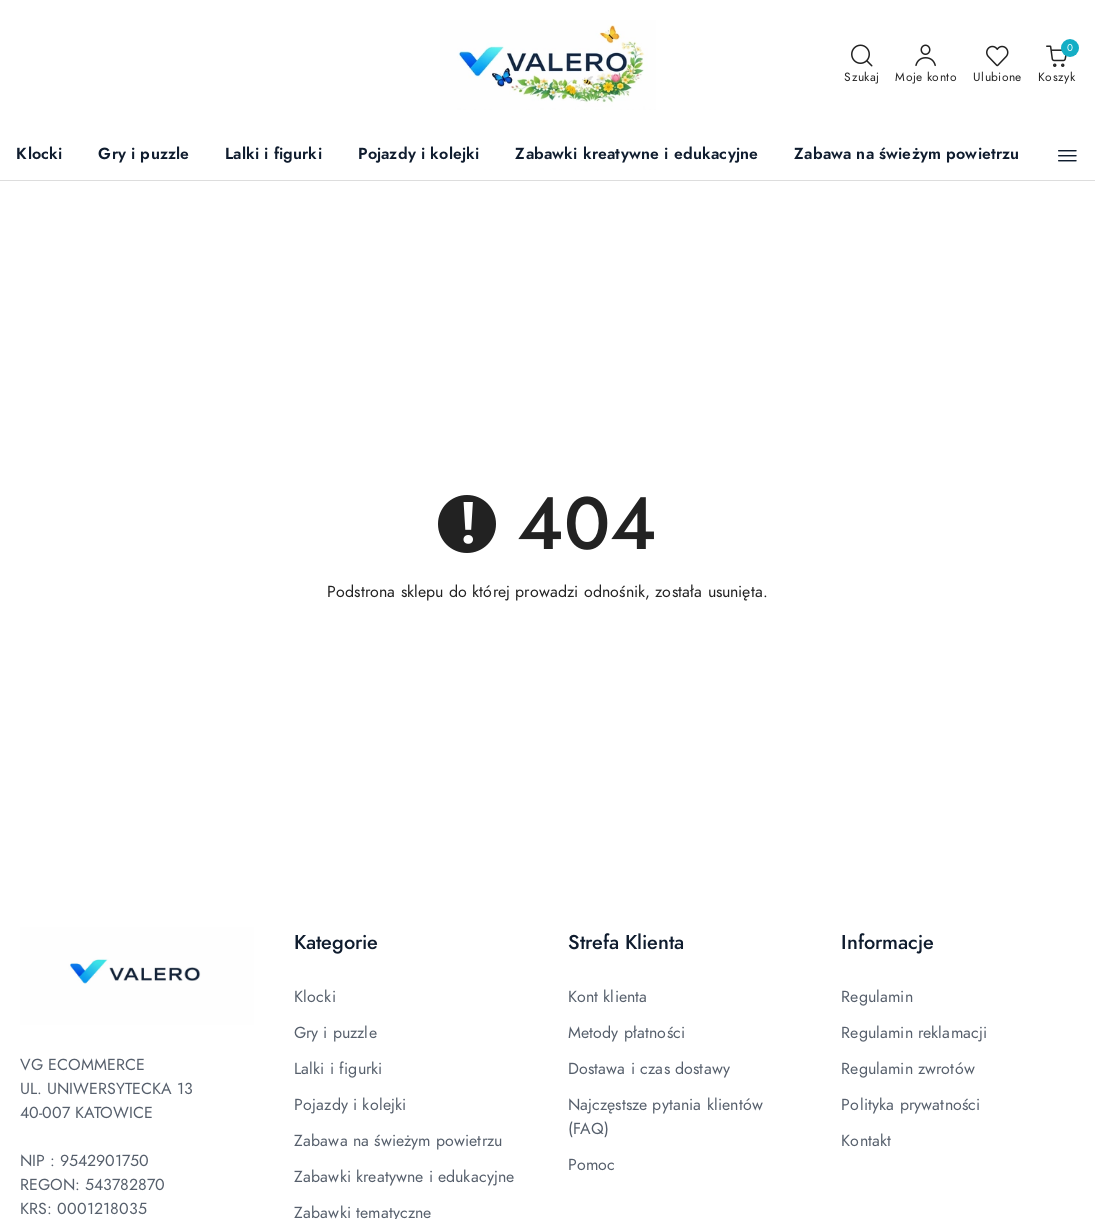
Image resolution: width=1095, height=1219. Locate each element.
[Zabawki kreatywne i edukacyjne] (636, 155)
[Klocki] (39, 155)
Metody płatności (627, 1033)
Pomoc (592, 1165)
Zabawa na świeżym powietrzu (398, 1141)
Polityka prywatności (910, 1105)
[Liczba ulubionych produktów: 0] (997, 65)
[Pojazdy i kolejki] (419, 155)
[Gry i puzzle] (143, 155)
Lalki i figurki (338, 1069)
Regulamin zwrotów (908, 1069)
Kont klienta (608, 997)
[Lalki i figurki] (273, 155)
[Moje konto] (926, 65)
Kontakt (866, 1141)
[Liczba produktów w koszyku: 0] (1056, 65)
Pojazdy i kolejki (350, 1105)
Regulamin (876, 997)
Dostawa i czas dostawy (649, 1069)
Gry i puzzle (335, 1033)
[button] (1067, 156)
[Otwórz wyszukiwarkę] (861, 65)
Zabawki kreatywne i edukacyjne (404, 1177)
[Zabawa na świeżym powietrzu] (906, 155)
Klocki (315, 997)
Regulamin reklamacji (914, 1033)
